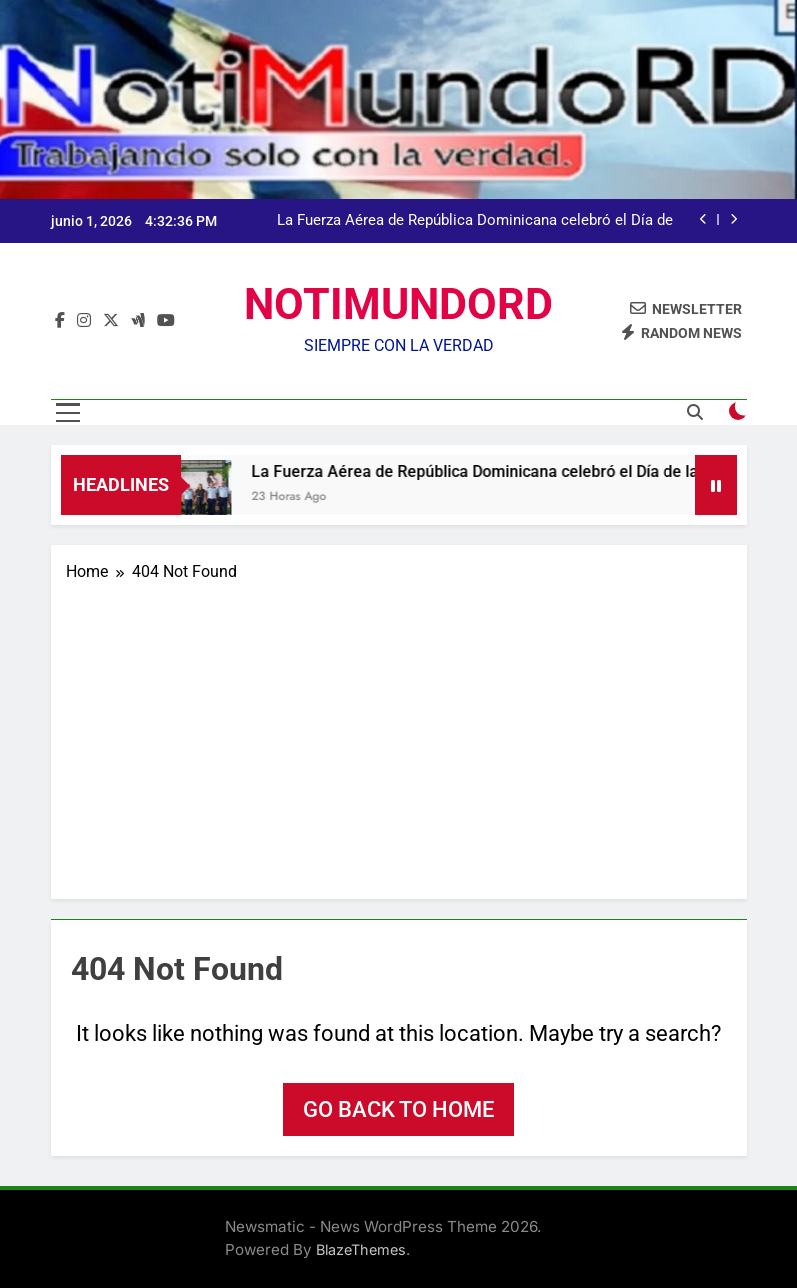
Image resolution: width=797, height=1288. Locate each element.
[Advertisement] (399, 734)
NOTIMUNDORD (398, 304)
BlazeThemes (361, 1249)
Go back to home (398, 1109)
